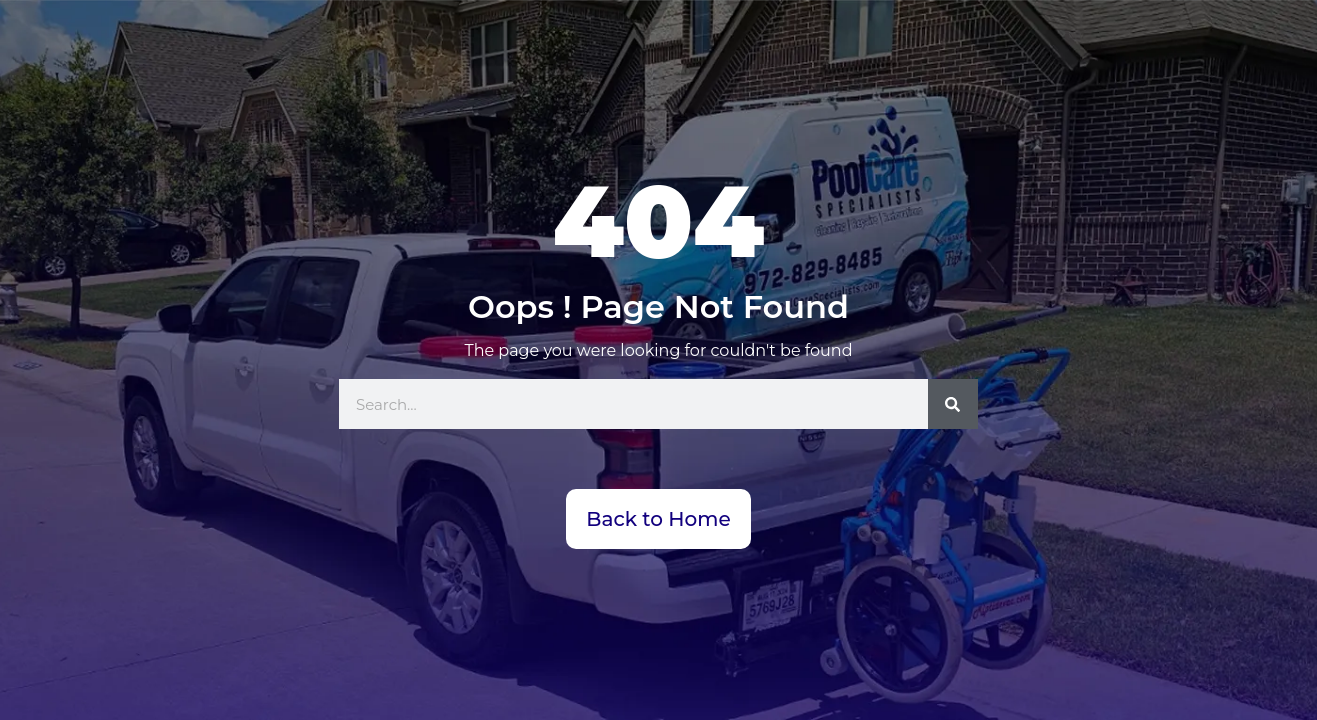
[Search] (953, 404)
